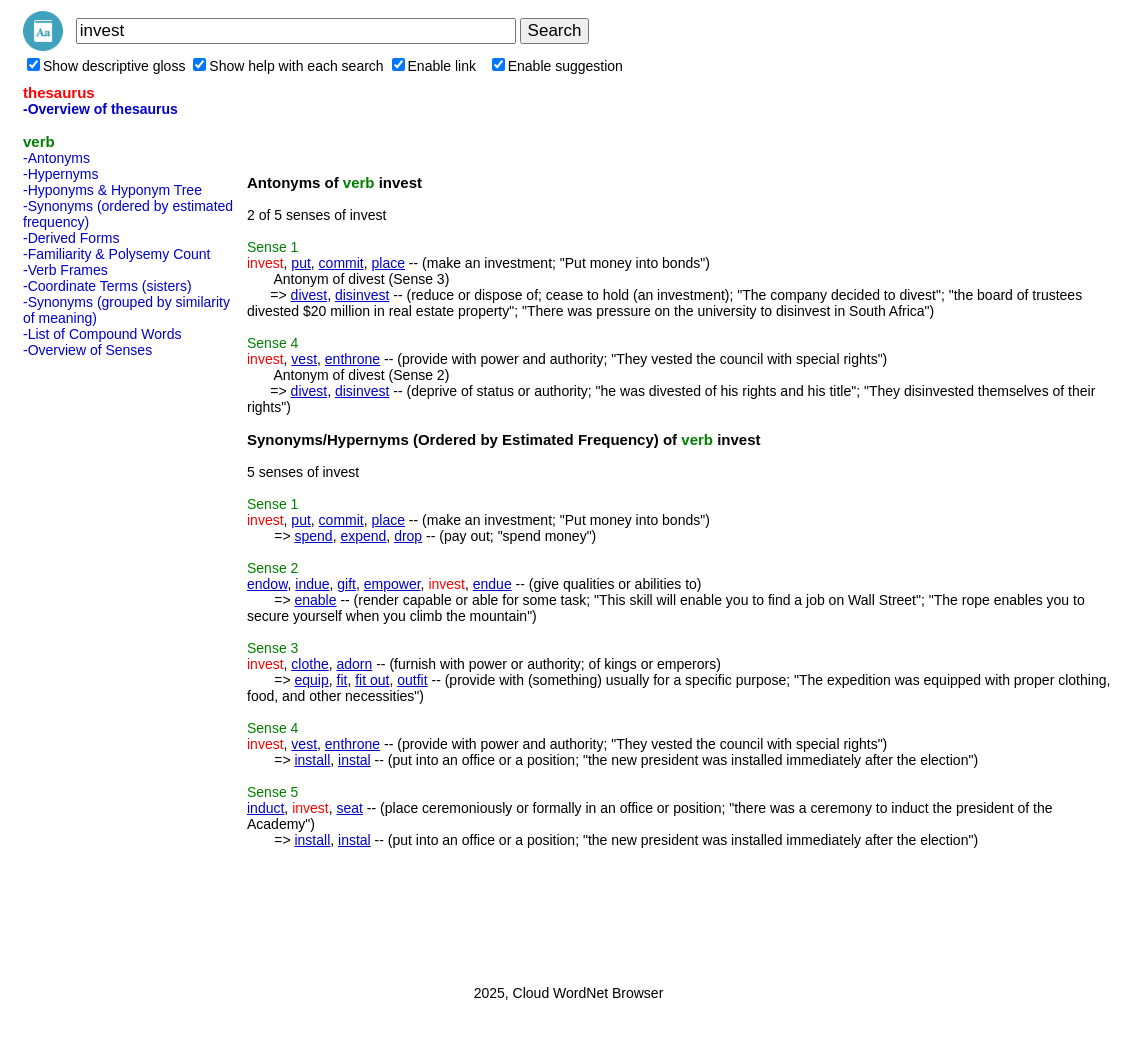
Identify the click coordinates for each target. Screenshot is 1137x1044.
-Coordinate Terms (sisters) (107, 286)
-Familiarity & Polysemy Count (117, 254)
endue (492, 584)
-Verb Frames (65, 270)
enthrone (352, 359)
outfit (412, 680)
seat (350, 808)
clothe (309, 664)
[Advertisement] (103, 665)
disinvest (362, 295)
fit (342, 680)
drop (408, 536)
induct (265, 808)
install (312, 760)
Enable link (434, 66)
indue (312, 584)
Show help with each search (288, 66)
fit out (372, 680)
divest (309, 295)
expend (363, 536)
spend (313, 536)
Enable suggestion (557, 66)
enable (315, 600)
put (300, 263)
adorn (355, 664)
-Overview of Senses (87, 350)
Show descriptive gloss (106, 66)
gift (346, 584)
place (388, 263)
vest (304, 359)
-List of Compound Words (102, 334)
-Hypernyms (60, 174)
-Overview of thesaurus (100, 109)
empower (392, 584)
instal (354, 760)
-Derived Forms (71, 238)
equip (311, 680)
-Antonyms (56, 158)
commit (341, 263)
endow (267, 584)
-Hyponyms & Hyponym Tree (112, 190)
